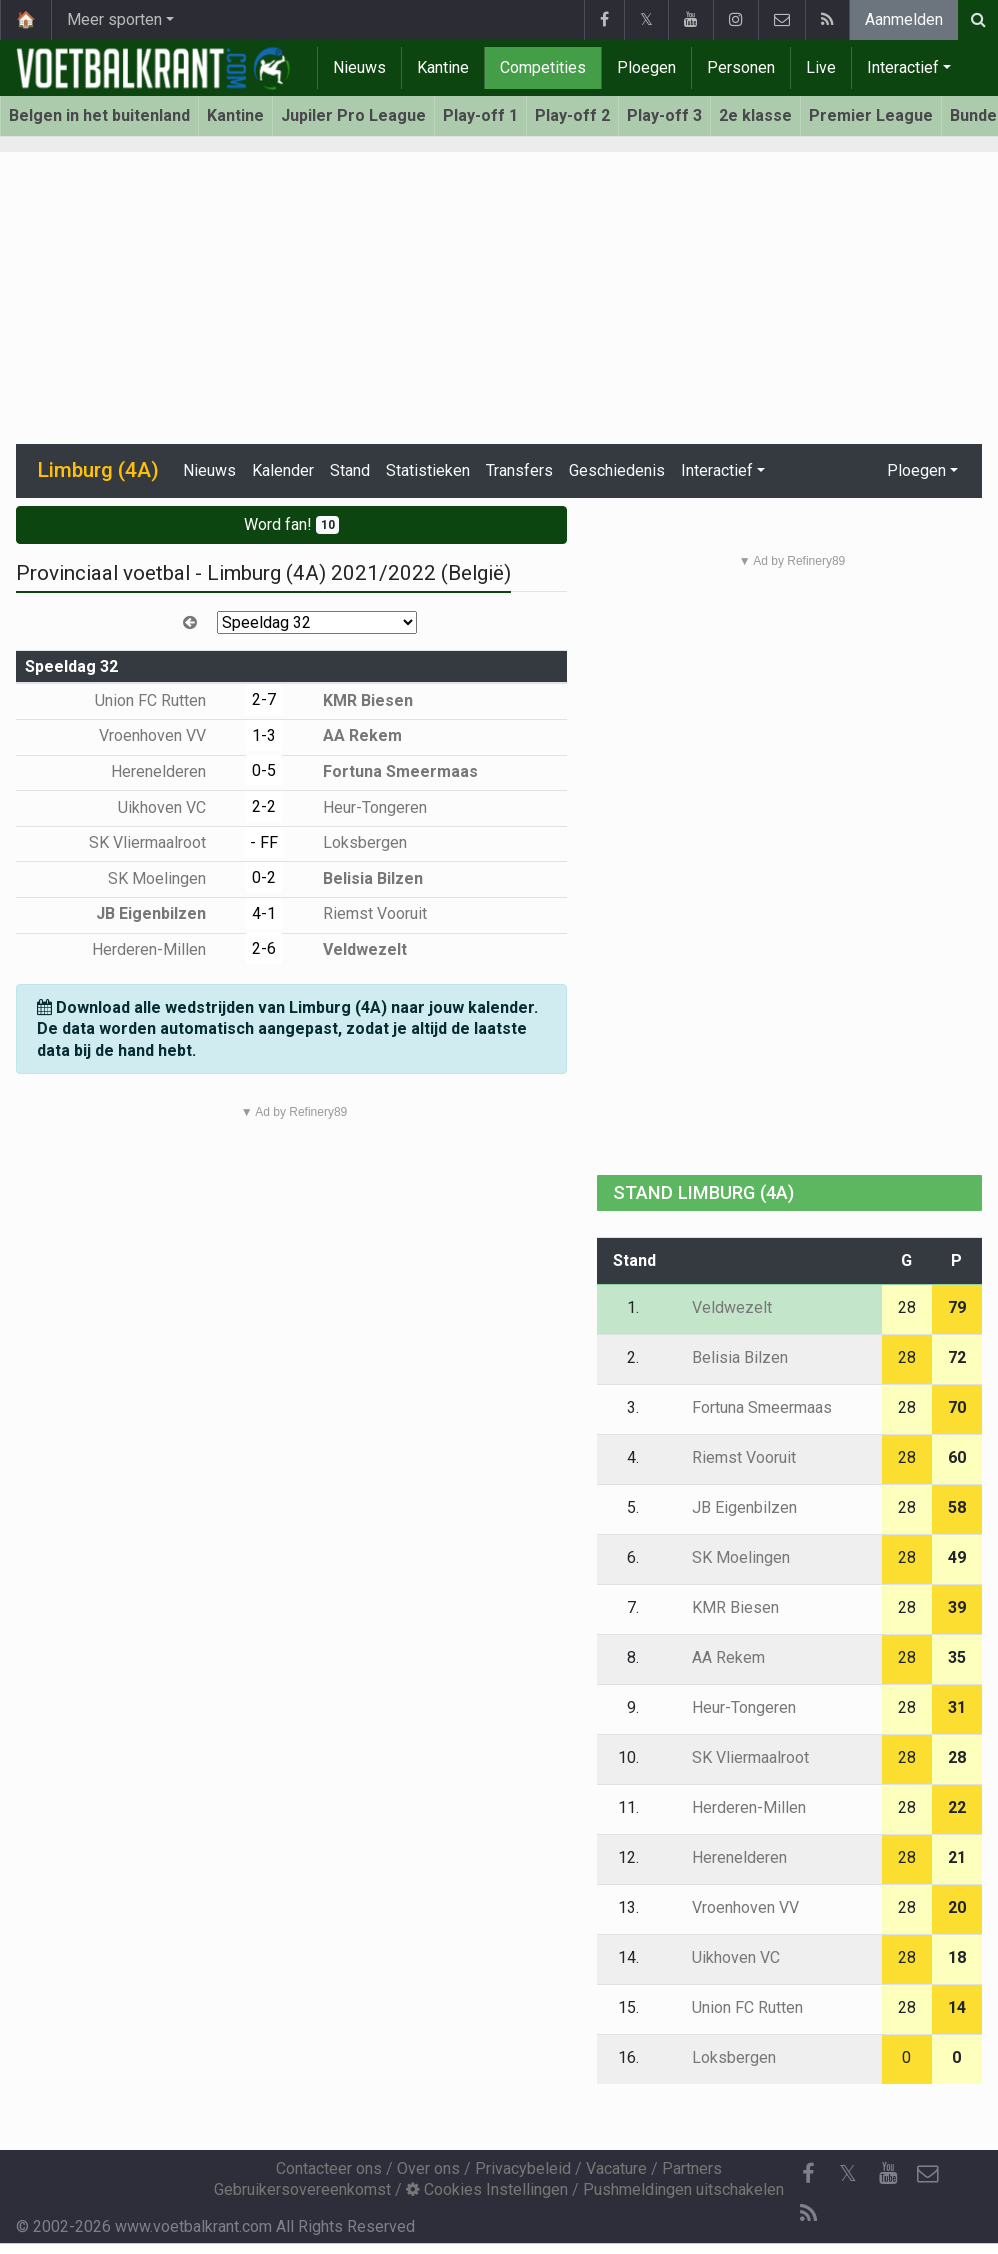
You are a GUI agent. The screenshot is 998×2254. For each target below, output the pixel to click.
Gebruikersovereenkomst (302, 2189)
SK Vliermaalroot (162, 842)
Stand (350, 470)
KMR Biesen (353, 700)
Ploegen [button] (916, 470)
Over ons (428, 2168)
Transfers (519, 470)
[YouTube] (888, 2174)
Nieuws (359, 67)
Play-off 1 (480, 115)
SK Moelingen (171, 878)
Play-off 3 (664, 115)
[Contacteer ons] (928, 2174)
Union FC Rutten (165, 700)
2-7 (264, 699)
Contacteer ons (329, 2168)
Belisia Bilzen (358, 878)
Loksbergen (350, 842)
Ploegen (646, 67)
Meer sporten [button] (114, 19)
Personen (741, 67)
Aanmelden (904, 19)
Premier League (871, 115)
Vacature (616, 2168)
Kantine (443, 67)
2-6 (264, 948)
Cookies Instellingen (487, 2189)
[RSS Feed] (808, 2214)
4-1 (264, 913)
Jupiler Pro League (353, 115)
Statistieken (428, 470)
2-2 (264, 806)
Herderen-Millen (163, 949)
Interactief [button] (717, 470)
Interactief (903, 67)
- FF (264, 842)
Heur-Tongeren (360, 807)
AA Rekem (348, 735)
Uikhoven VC (176, 807)
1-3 (264, 735)
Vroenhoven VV (167, 735)
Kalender (283, 470)
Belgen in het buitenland (99, 115)
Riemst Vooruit (360, 913)
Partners (692, 2168)
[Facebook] (808, 2174)
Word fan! (292, 524)
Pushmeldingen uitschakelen (683, 2189)
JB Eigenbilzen (165, 913)
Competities (543, 67)
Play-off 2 (572, 115)
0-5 (264, 770)
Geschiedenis (617, 470)
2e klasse (755, 115)
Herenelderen (173, 771)
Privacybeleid (523, 2168)
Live (821, 67)
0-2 (264, 877)
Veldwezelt (350, 949)
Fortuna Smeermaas (386, 771)
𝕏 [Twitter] (848, 2173)
